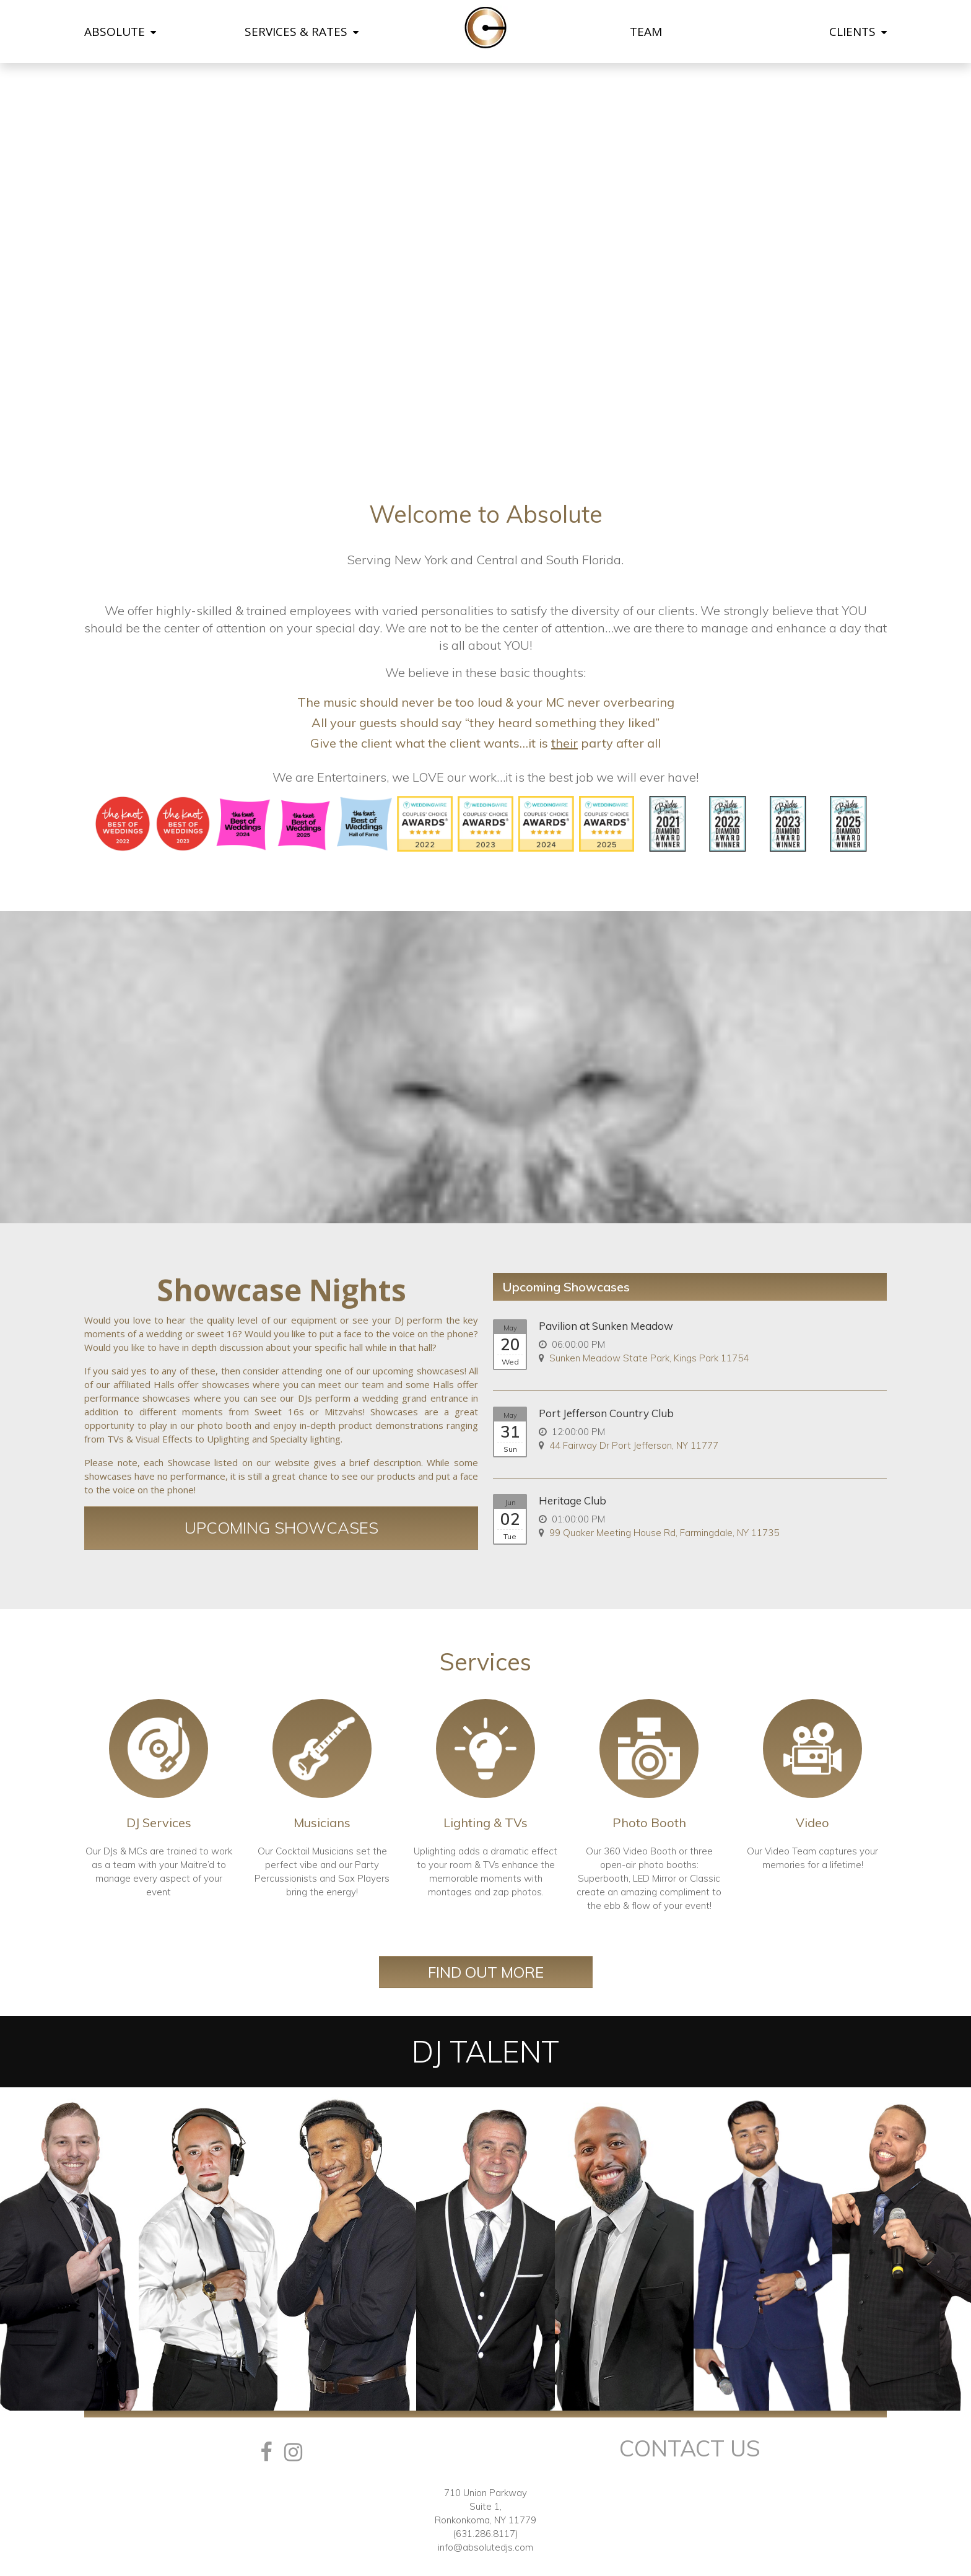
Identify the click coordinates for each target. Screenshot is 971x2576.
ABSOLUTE (120, 32)
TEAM (646, 32)
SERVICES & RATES (302, 32)
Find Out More (486, 1972)
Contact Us (689, 2448)
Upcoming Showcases (281, 1527)
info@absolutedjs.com (485, 2547)
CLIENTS (858, 32)
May (510, 1328)
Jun (510, 1502)
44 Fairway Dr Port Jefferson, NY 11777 (633, 1445)
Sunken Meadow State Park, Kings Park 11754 (649, 1358)
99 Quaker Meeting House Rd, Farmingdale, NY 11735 (664, 1533)
